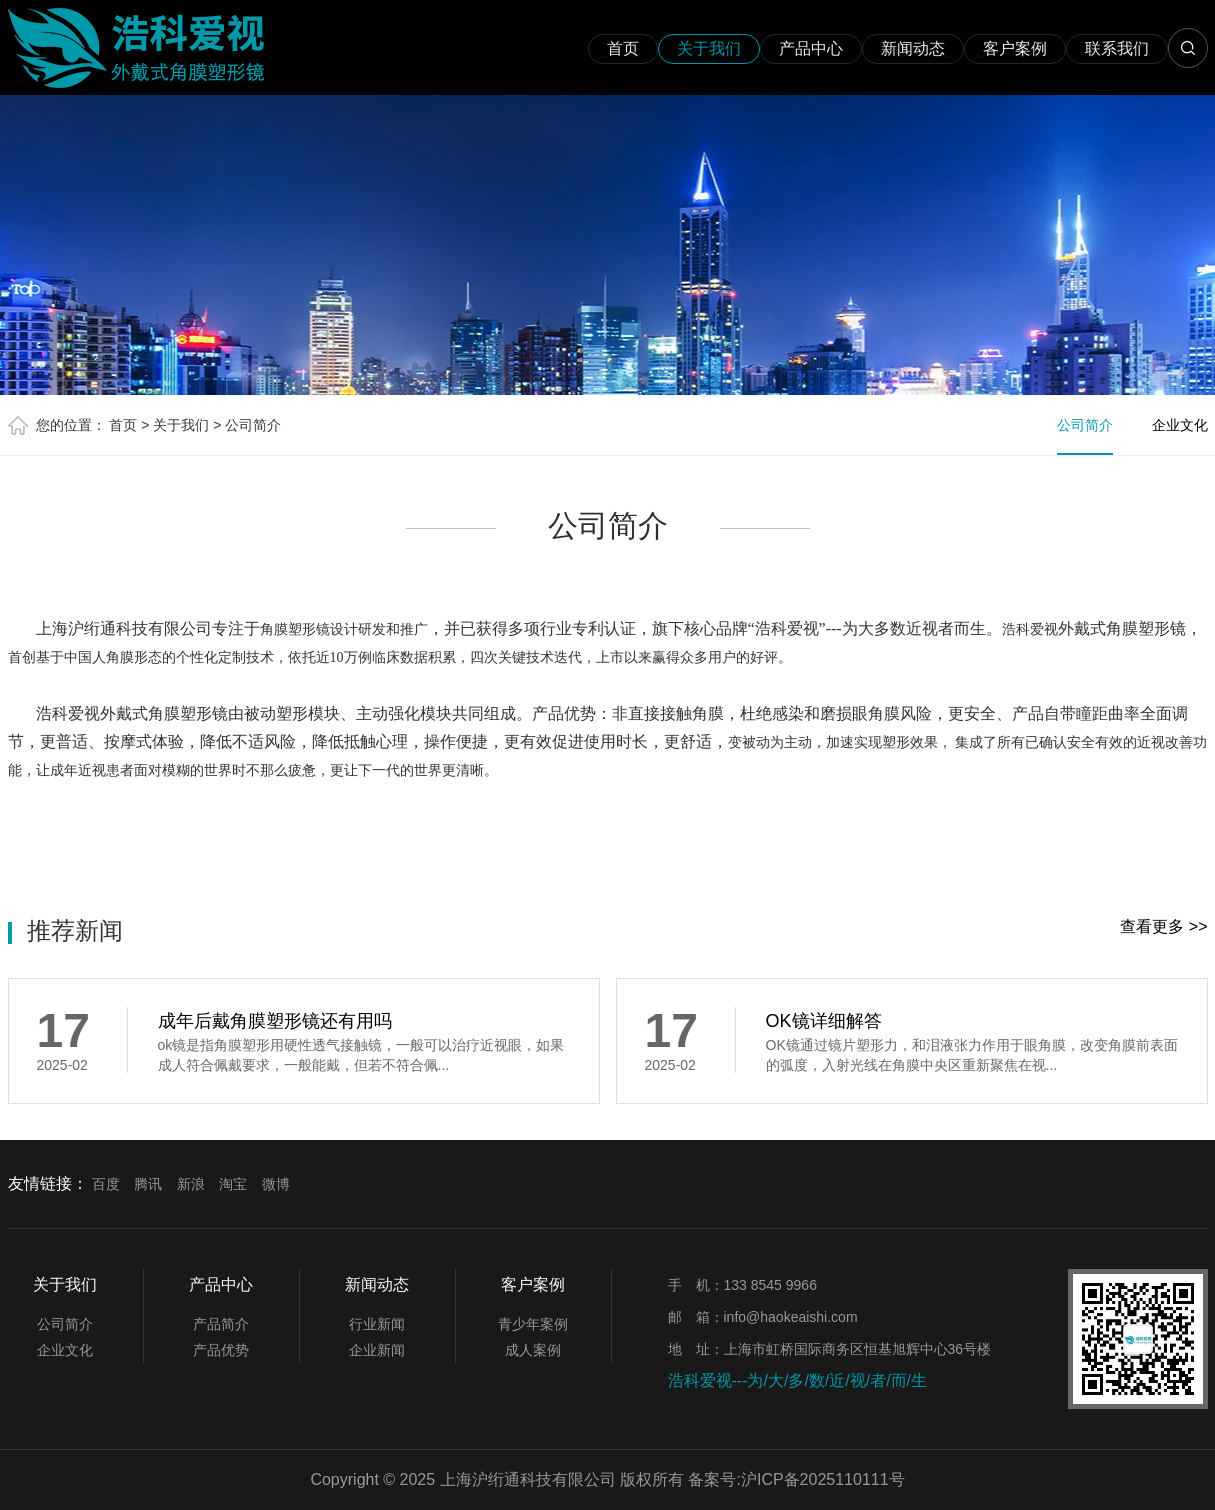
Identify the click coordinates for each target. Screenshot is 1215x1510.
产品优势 (221, 1350)
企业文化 (1180, 425)
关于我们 (709, 48)
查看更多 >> (1163, 926)
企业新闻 (377, 1350)
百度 (106, 1184)
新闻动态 (913, 48)
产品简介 (221, 1324)
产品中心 (811, 48)
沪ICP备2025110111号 (823, 1479)
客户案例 (1015, 48)
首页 (623, 48)
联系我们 (1117, 48)
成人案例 (533, 1350)
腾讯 (148, 1184)
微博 (276, 1184)
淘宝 (233, 1184)
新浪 (191, 1184)
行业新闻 (377, 1324)
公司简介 (253, 425)
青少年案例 (533, 1324)
